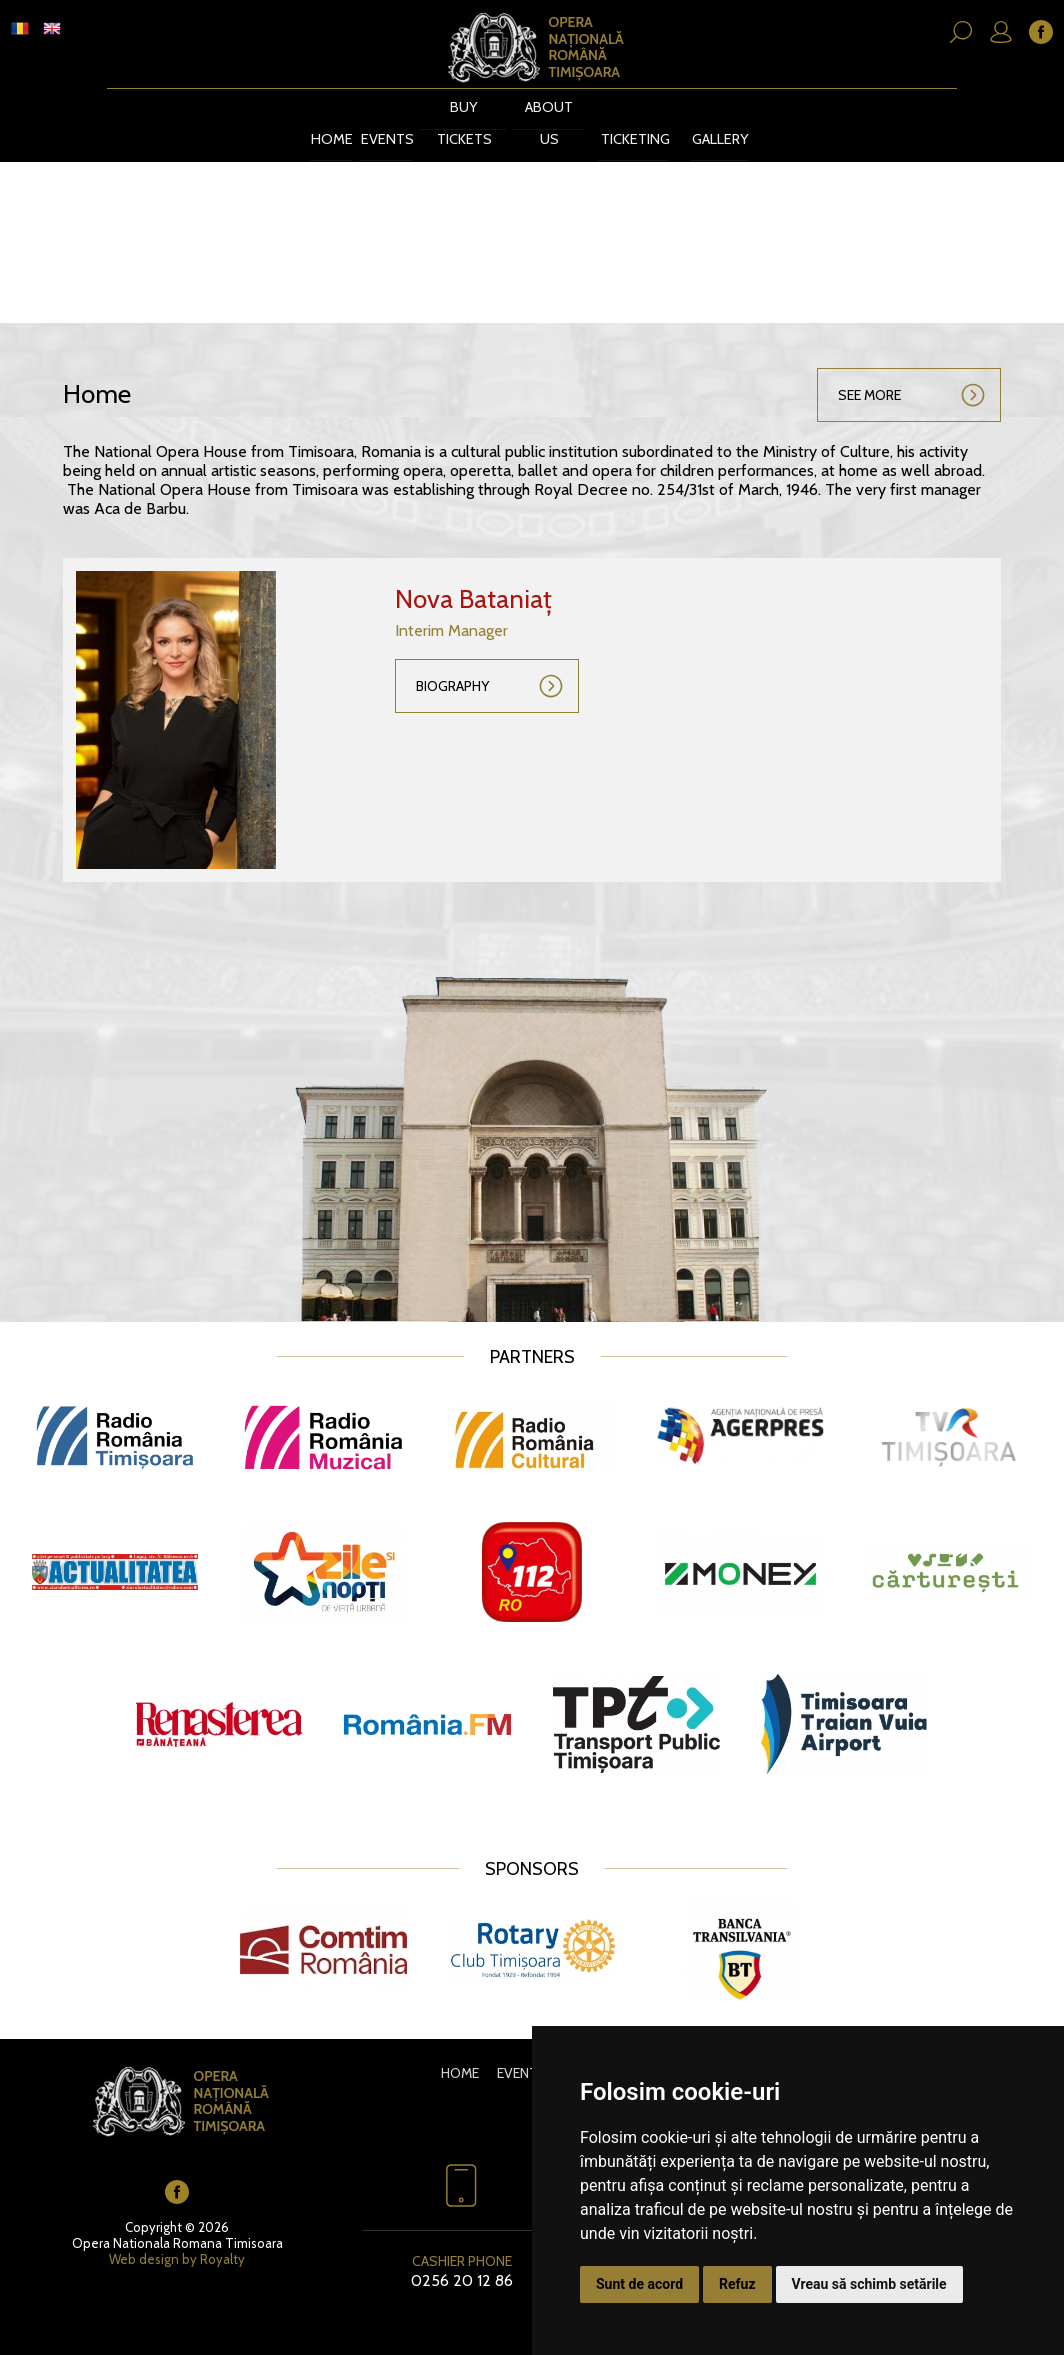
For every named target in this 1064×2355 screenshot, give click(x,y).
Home (324, 123)
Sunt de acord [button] (639, 2284)
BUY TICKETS (450, 123)
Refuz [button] (737, 2284)
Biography (452, 667)
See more (869, 376)
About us (531, 123)
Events (377, 123)
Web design (144, 2240)
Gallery (717, 123)
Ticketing (619, 123)
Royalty (222, 2240)
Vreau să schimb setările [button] (869, 2284)
